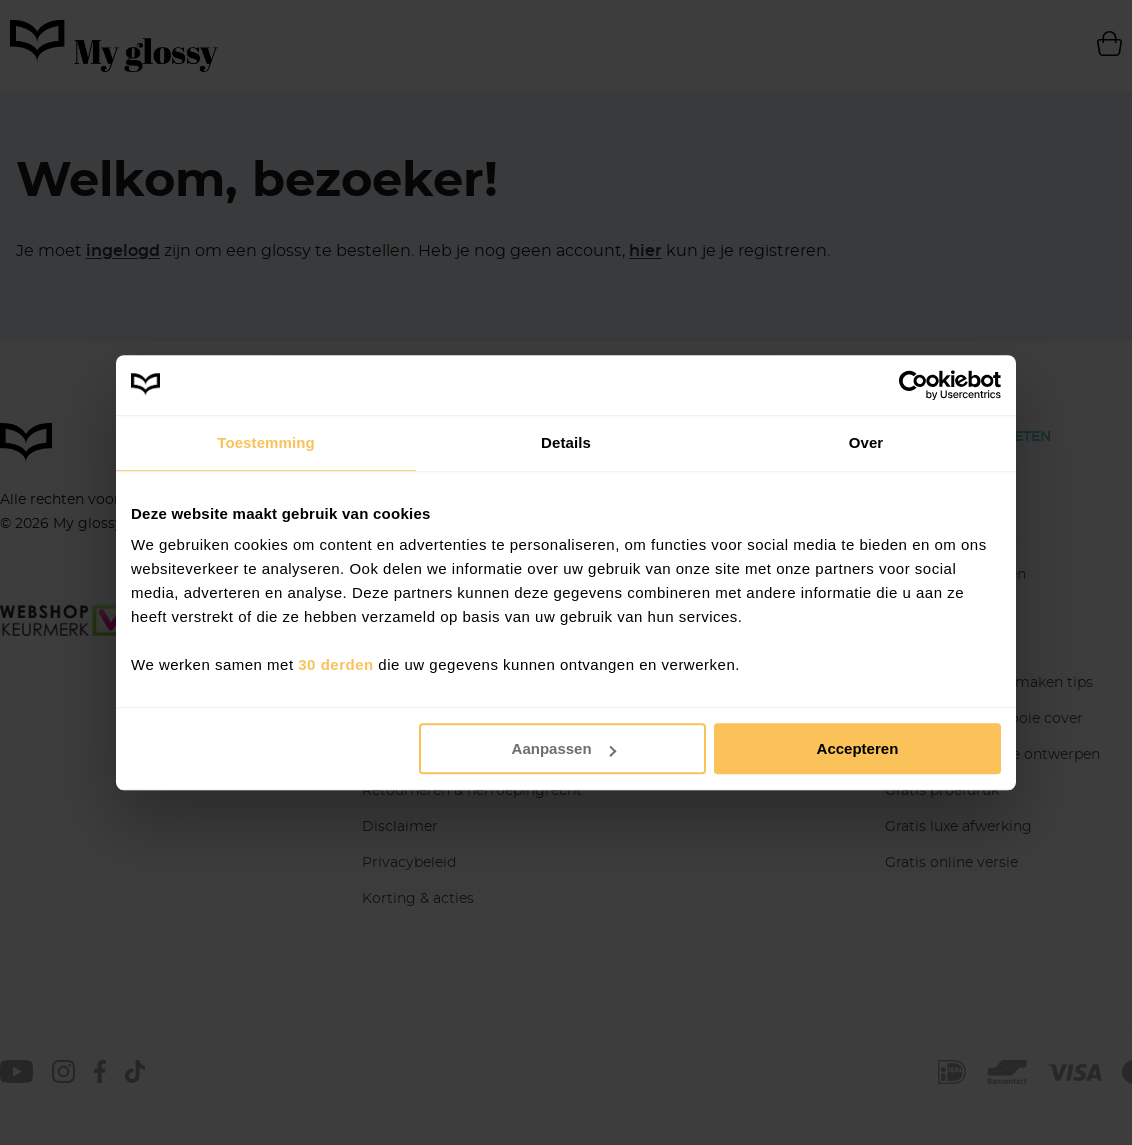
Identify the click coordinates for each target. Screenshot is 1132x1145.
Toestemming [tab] (266, 442)
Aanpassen (564, 748)
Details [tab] (566, 442)
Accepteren (858, 748)
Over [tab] (866, 442)
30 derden (335, 664)
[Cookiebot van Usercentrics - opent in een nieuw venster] (913, 385)
